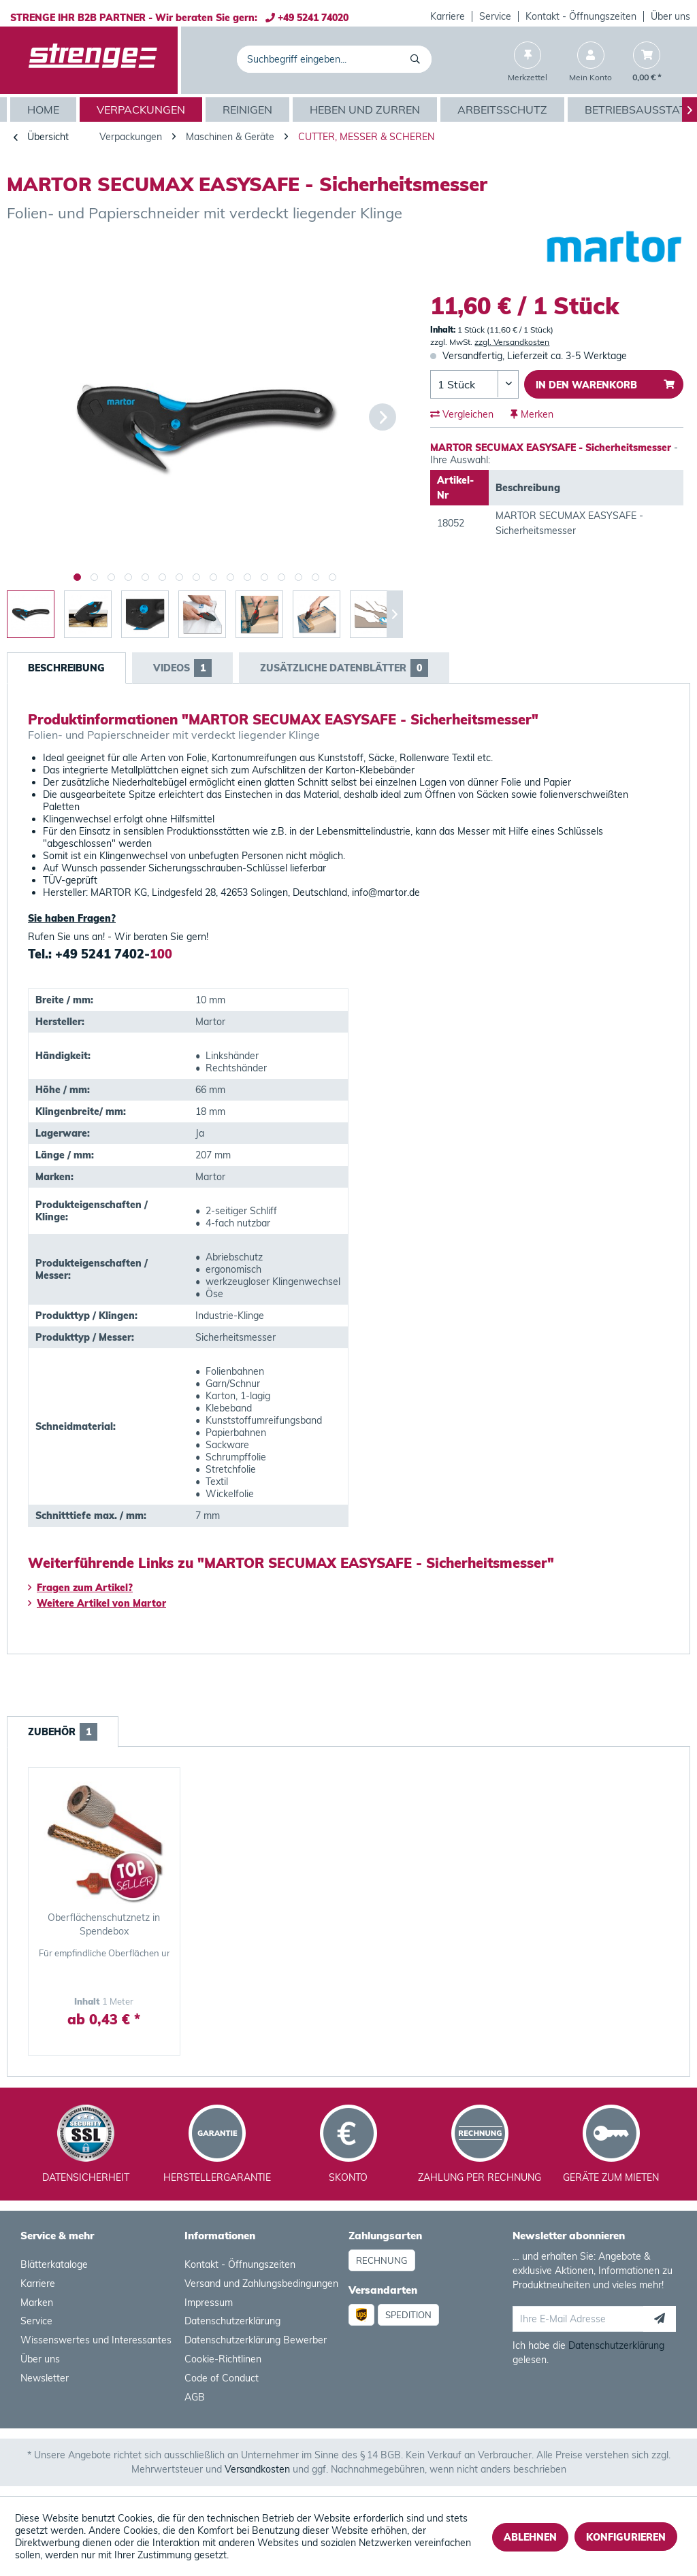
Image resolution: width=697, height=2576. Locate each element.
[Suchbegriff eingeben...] (334, 59)
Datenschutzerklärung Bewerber (255, 2340)
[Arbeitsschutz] (504, 109)
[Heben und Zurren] (366, 109)
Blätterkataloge (54, 2264)
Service (495, 16)
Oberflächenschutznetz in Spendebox (104, 1924)
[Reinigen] (249, 109)
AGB (194, 2397)
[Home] (45, 109)
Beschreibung (66, 668)
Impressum (208, 2302)
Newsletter (44, 2378)
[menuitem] (447, 16)
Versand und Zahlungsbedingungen (261, 2283)
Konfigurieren (626, 2537)
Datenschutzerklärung (232, 2321)
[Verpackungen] (143, 109)
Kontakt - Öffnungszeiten (580, 16)
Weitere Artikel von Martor (97, 1603)
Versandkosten (257, 2469)
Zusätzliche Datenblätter (344, 668)
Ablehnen (530, 2537)
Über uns (670, 16)
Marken (36, 2302)
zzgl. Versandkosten (511, 342)
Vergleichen (461, 414)
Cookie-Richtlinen (222, 2359)
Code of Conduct (221, 2378)
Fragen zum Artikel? (80, 1588)
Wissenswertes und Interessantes (96, 2340)
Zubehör (62, 1732)
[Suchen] (418, 59)
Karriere (447, 16)
